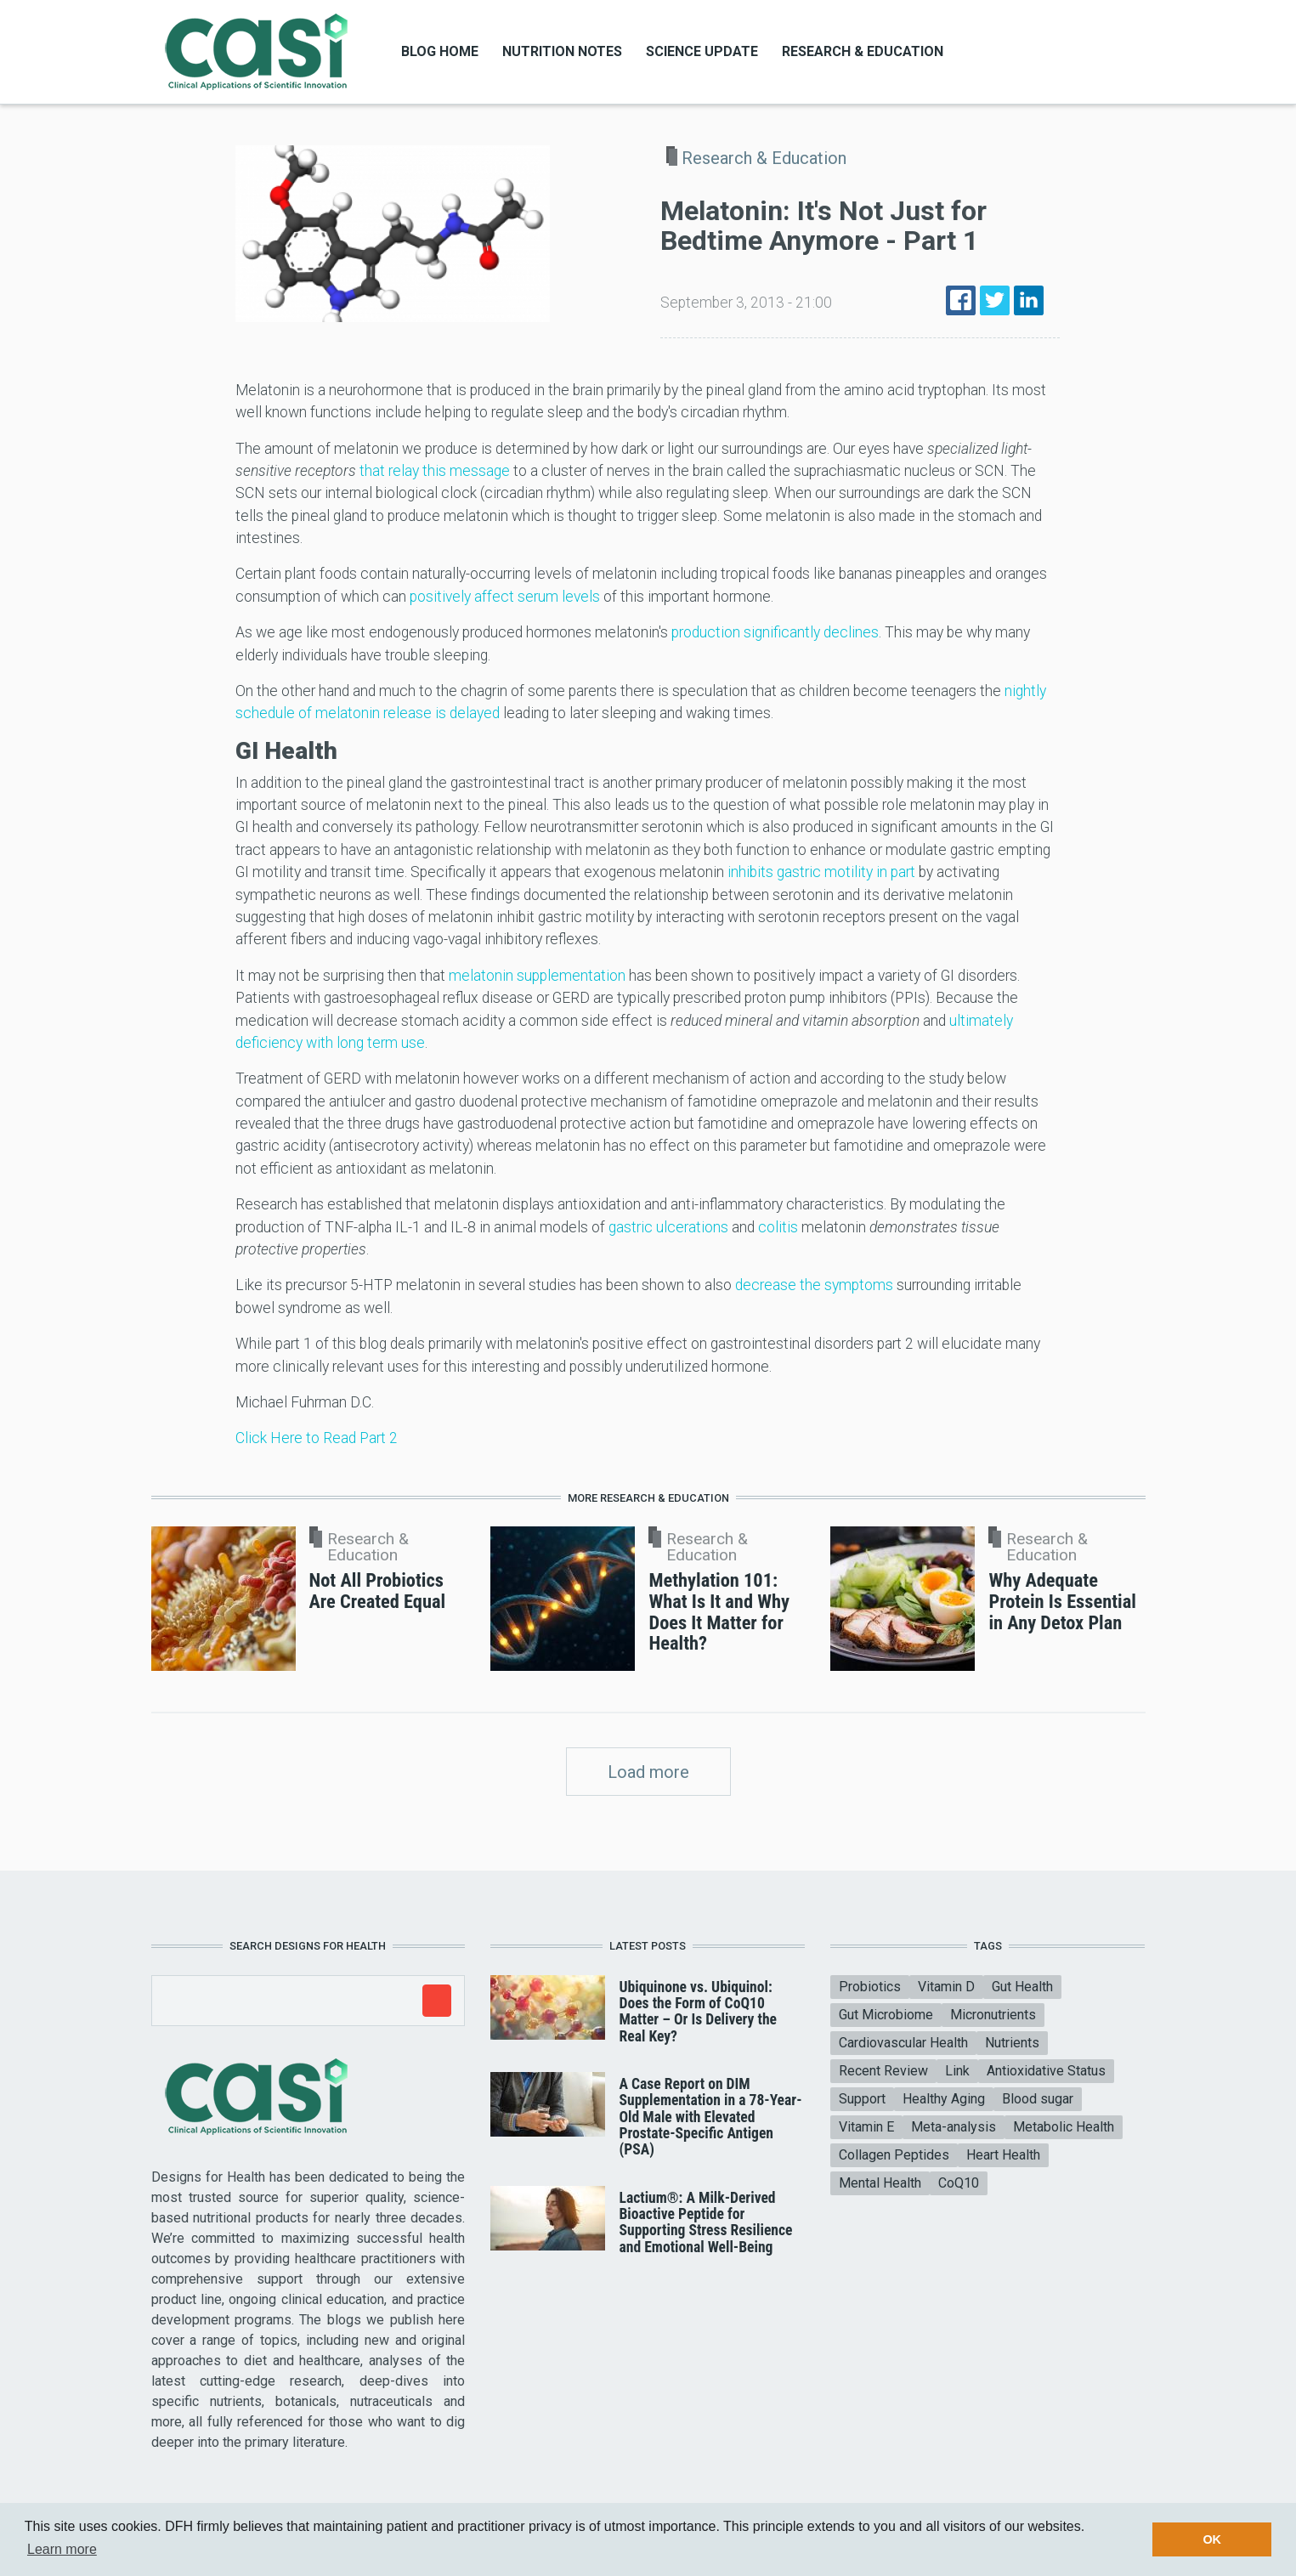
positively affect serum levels (505, 596)
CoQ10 (958, 2183)
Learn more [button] (62, 2549)
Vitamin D (946, 1987)
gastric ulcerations (668, 1227)
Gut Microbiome (886, 2015)
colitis (778, 1227)
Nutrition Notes (562, 51)
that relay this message (434, 470)
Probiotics (870, 1987)
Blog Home (439, 51)
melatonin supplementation (537, 975)
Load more (648, 1772)
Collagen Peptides (894, 2155)
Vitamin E (866, 2127)
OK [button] (1212, 2539)
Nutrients (1012, 2043)
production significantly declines (775, 632)
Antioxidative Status (1046, 2071)
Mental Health (880, 2183)
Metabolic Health (1063, 2127)
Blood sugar (1037, 2099)
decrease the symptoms (814, 1285)
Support (862, 2099)
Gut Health (1022, 1987)
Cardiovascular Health (903, 2043)
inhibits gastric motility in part (821, 871)
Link (957, 2071)
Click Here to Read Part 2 (316, 1438)
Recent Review (883, 2071)
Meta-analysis (953, 2127)
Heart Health (1003, 2155)
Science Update (702, 51)
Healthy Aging (944, 2099)
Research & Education (862, 51)
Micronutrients (993, 2015)
